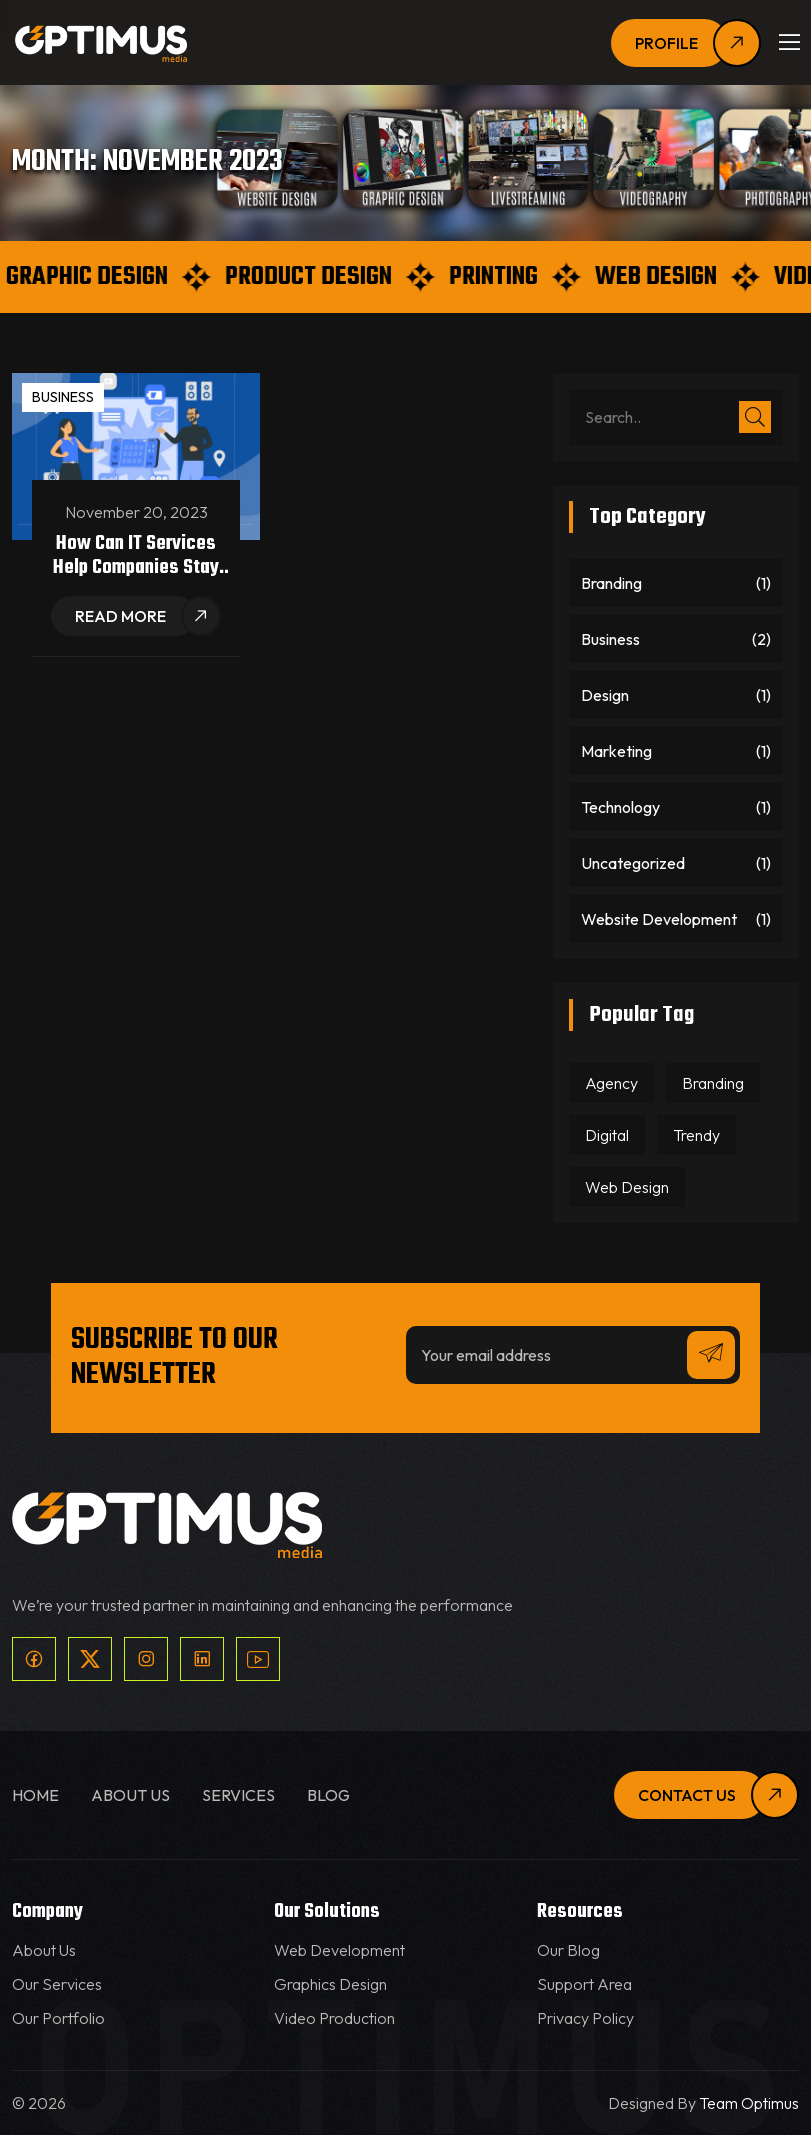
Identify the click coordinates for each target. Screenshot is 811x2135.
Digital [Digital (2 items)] (607, 1135)
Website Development (659, 919)
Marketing (616, 751)
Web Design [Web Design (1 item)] (627, 1187)
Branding (611, 583)
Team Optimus (749, 2103)
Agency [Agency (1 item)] (611, 1083)
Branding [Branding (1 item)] (713, 1083)
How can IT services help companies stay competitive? (136, 567)
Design (605, 695)
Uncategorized (633, 863)
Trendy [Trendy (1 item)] (696, 1135)
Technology (620, 807)
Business (63, 397)
